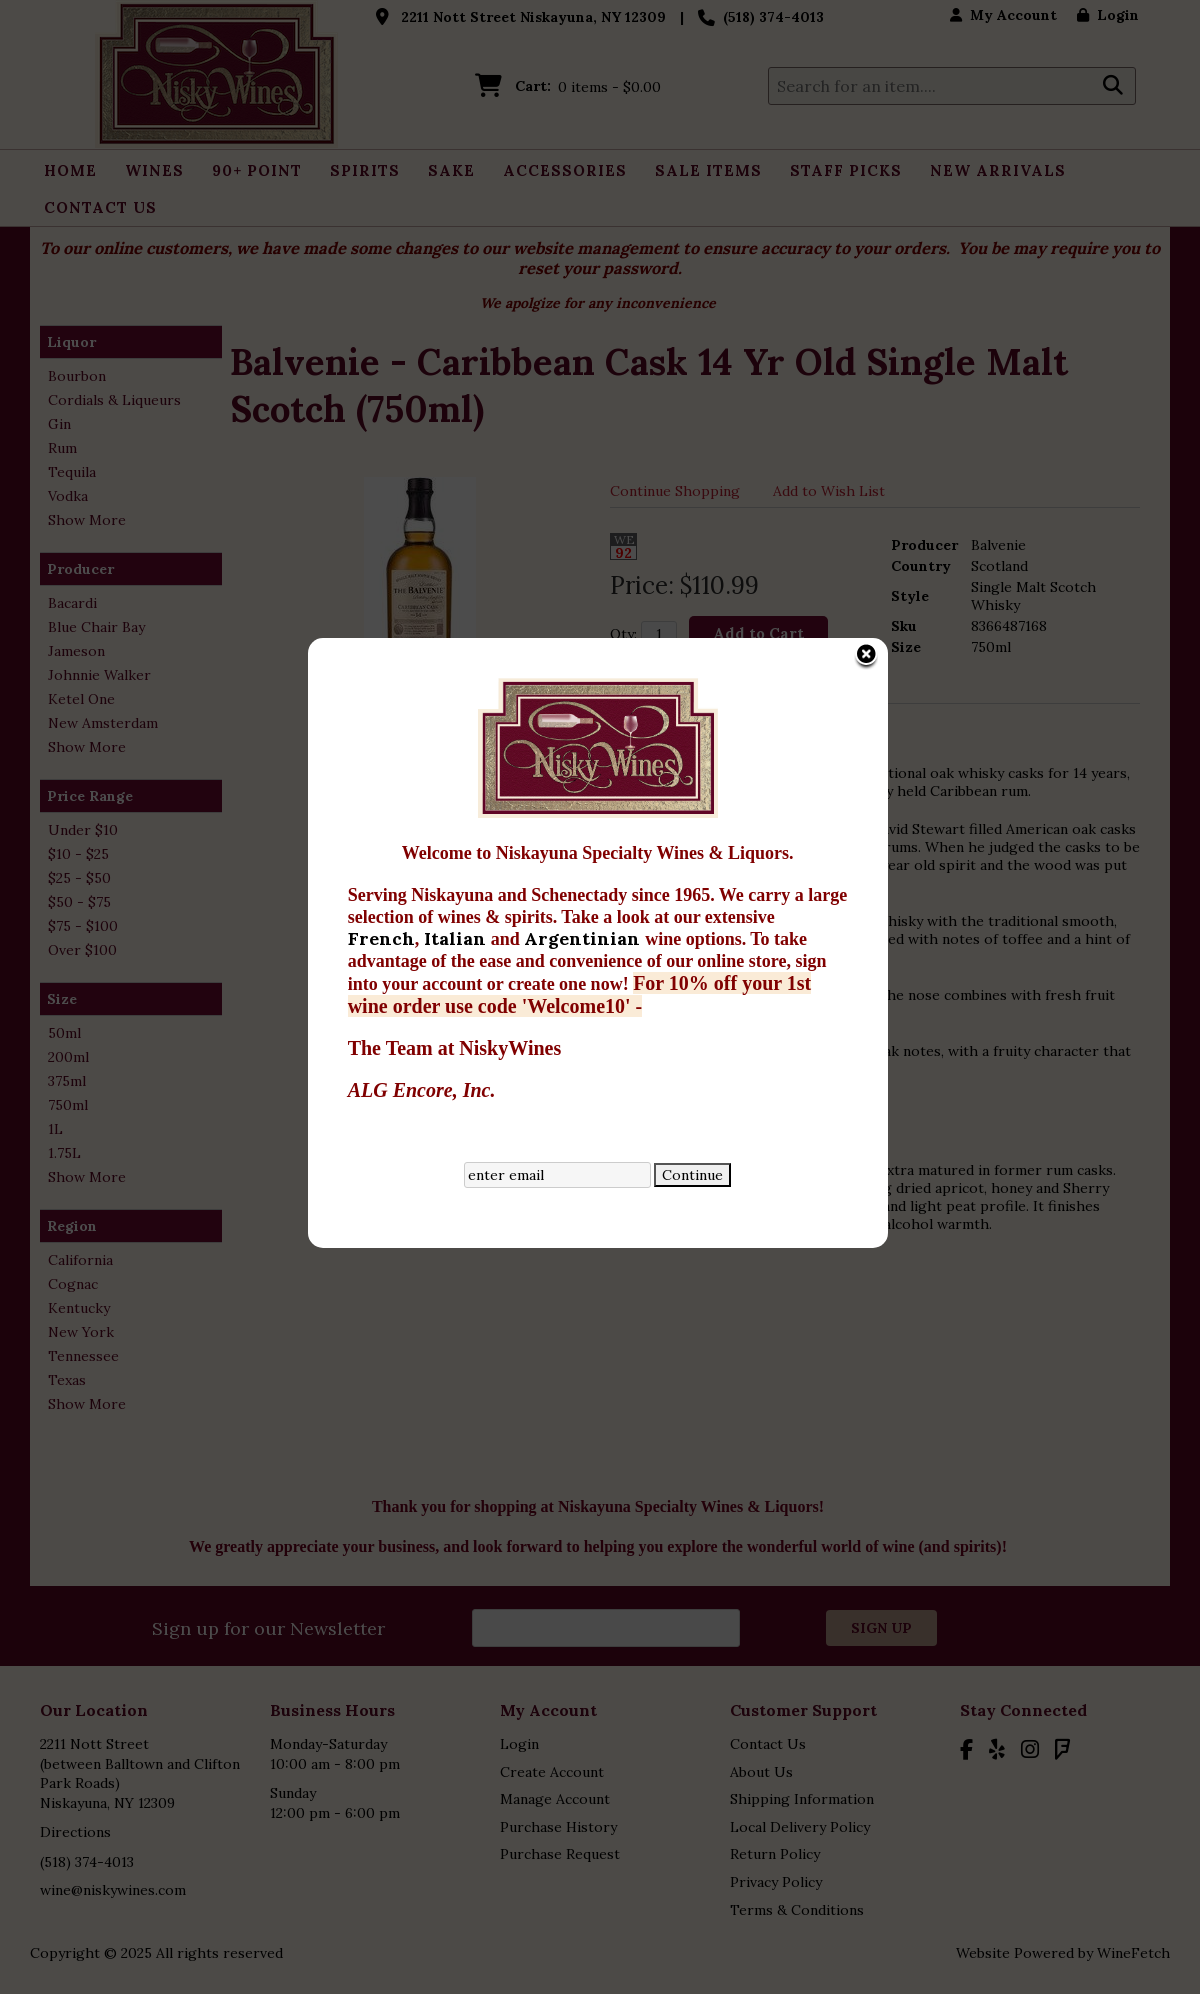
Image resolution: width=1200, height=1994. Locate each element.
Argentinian (425, 693)
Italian (298, 693)
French (222, 693)
